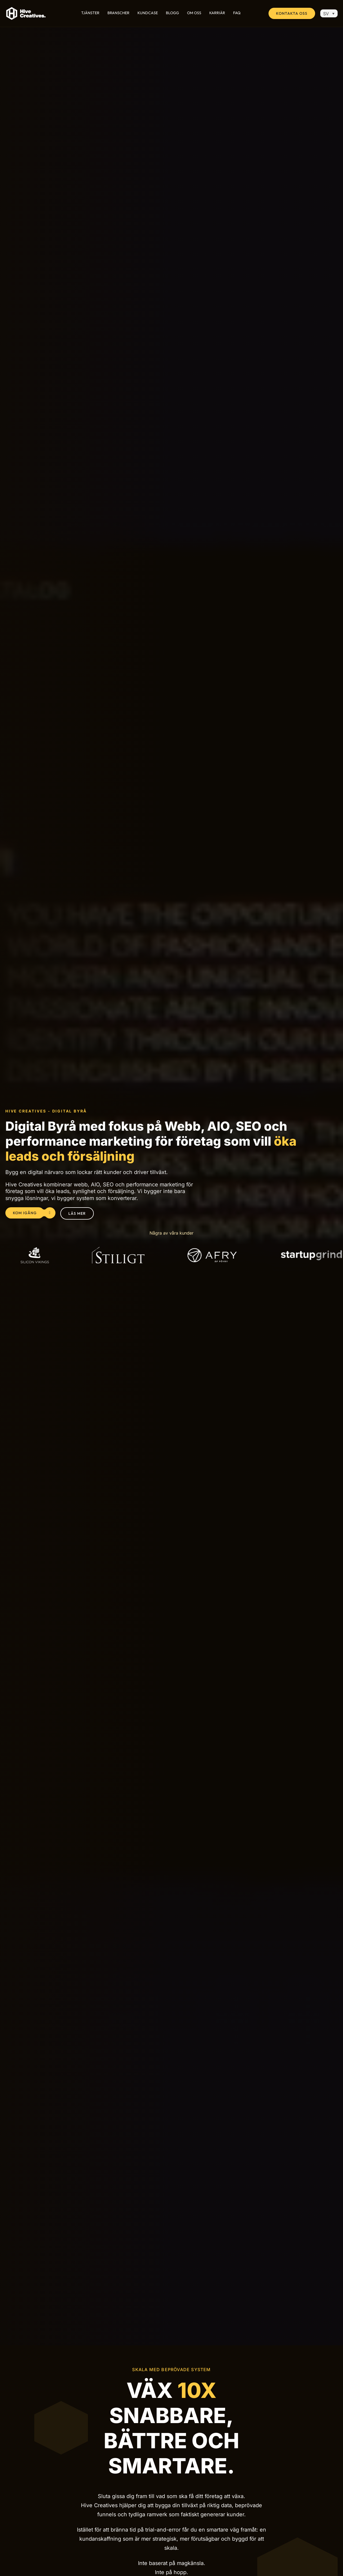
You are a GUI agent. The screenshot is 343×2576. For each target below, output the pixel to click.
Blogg (172, 13)
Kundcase (147, 13)
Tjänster (90, 13)
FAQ (237, 13)
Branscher (118, 13)
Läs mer (77, 1213)
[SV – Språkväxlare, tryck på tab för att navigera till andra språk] (329, 13)
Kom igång (28, 1213)
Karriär (217, 13)
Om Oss (194, 13)
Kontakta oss (291, 13)
